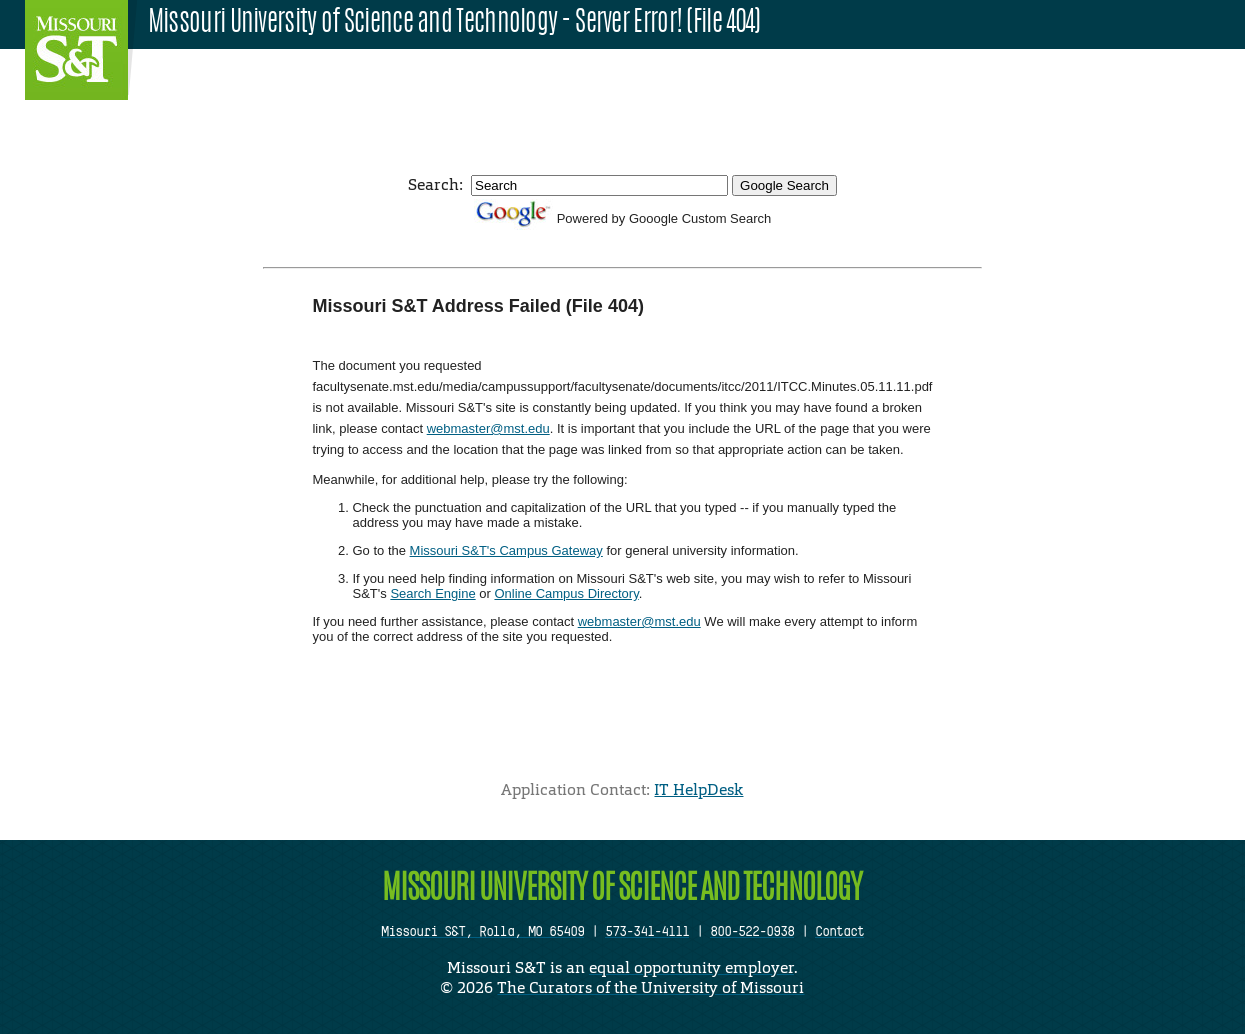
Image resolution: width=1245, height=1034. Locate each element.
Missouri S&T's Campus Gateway (506, 550)
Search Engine (432, 593)
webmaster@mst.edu (488, 428)
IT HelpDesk (698, 789)
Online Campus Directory (566, 593)
